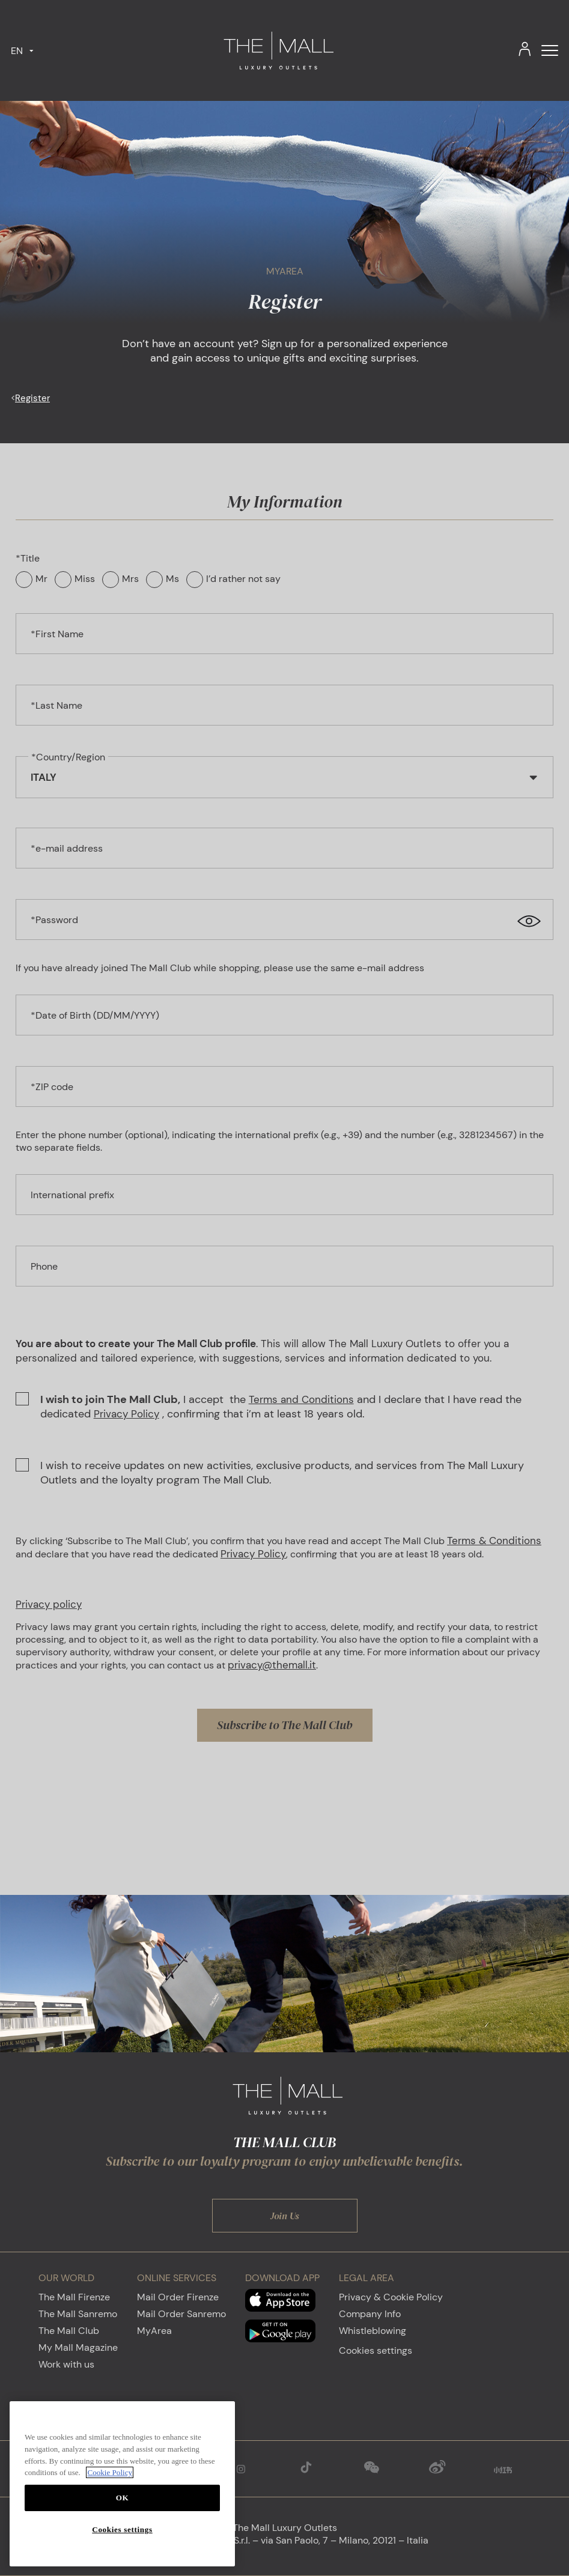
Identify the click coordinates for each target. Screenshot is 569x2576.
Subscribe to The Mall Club (284, 1725)
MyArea (154, 2330)
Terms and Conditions (301, 1399)
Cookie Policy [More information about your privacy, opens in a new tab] (109, 2472)
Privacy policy (49, 1604)
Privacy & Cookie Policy (391, 2297)
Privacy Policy (126, 1413)
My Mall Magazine (78, 2347)
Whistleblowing (372, 2330)
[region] (122, 2483)
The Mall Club (68, 2330)
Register (32, 398)
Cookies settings (375, 2350)
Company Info (370, 2314)
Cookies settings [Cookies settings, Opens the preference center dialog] (122, 2529)
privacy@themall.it (272, 1664)
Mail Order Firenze (178, 2297)
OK (122, 2497)
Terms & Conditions (494, 1540)
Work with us (66, 2364)
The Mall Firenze (74, 2297)
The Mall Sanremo (77, 2314)
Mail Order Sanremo (181, 2314)
